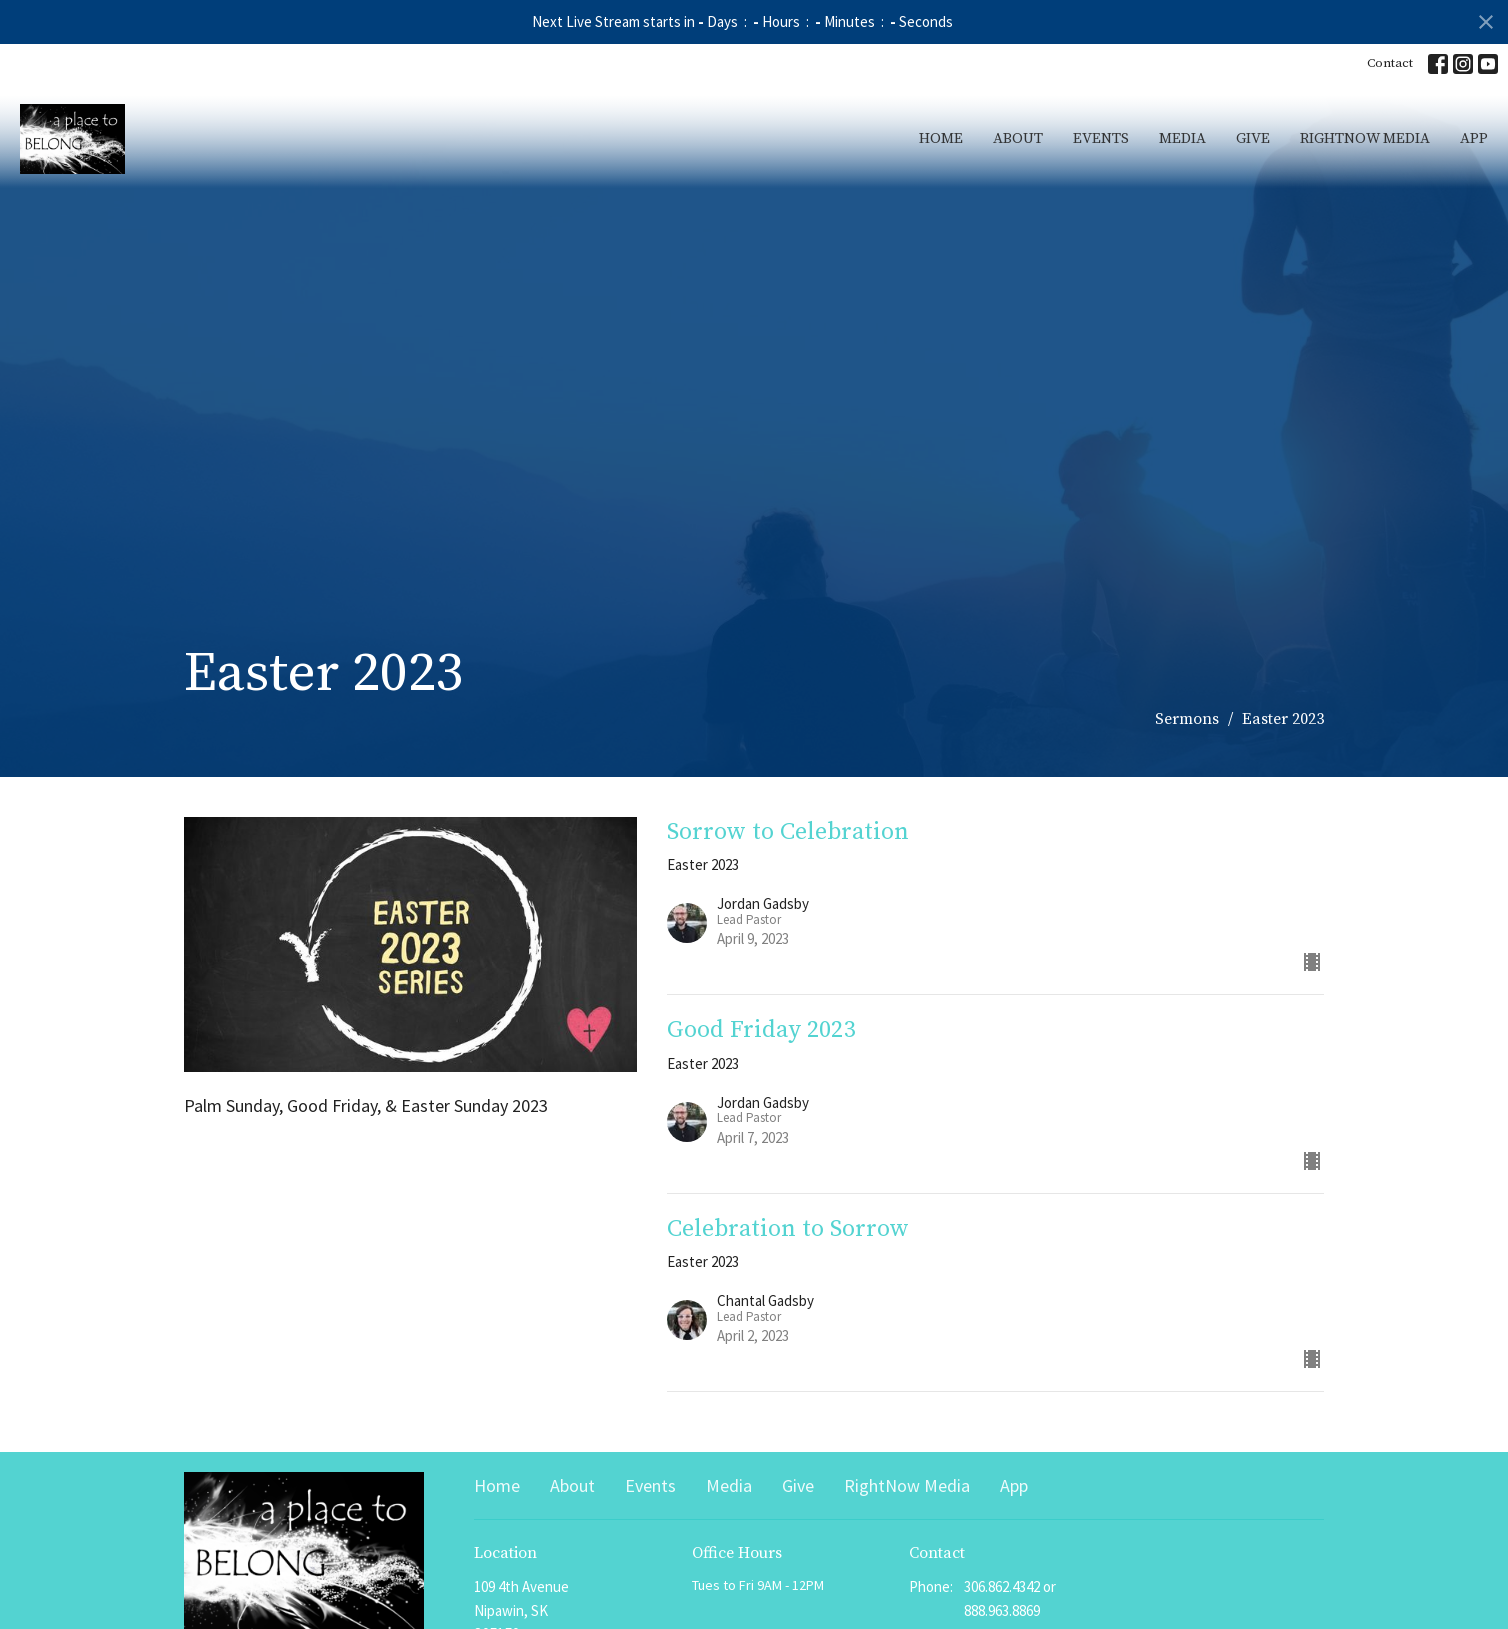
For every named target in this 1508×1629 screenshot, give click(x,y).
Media (1182, 138)
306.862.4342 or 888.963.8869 (1010, 1598)
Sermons (1187, 719)
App (1474, 138)
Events (1101, 138)
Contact (1390, 63)
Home (941, 138)
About (1018, 138)
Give (1253, 138)
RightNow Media (1365, 138)
